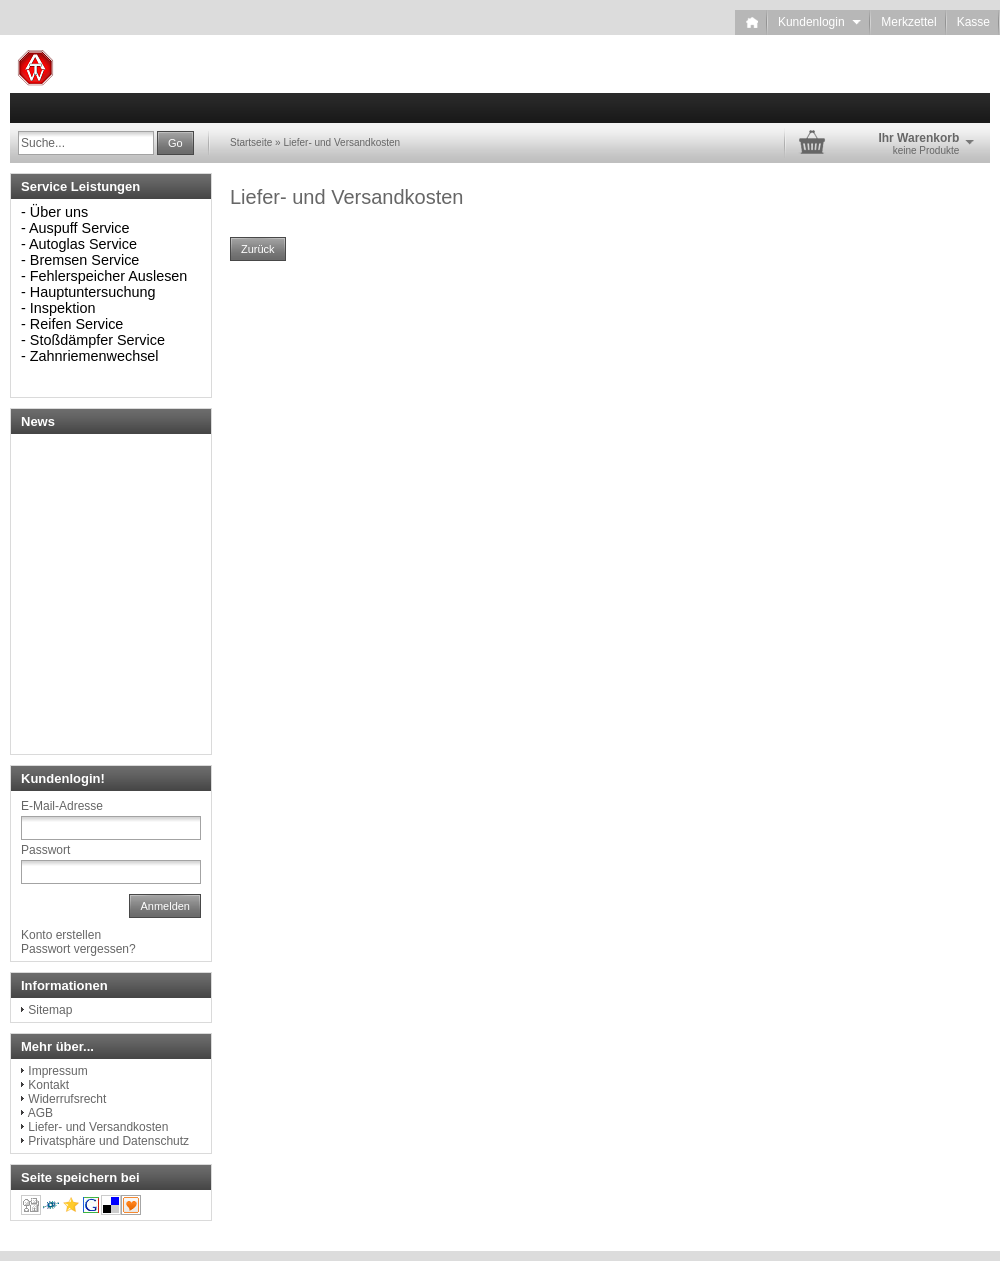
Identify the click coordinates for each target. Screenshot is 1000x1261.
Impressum (57, 1071)
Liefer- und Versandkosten (341, 142)
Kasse (973, 22)
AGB (40, 1113)
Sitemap (50, 1010)
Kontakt (48, 1085)
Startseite (251, 142)
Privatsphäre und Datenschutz (108, 1141)
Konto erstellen (61, 935)
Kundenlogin (819, 22)
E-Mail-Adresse (62, 806)
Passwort (45, 850)
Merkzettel (908, 22)
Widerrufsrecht (67, 1099)
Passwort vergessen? (78, 949)
